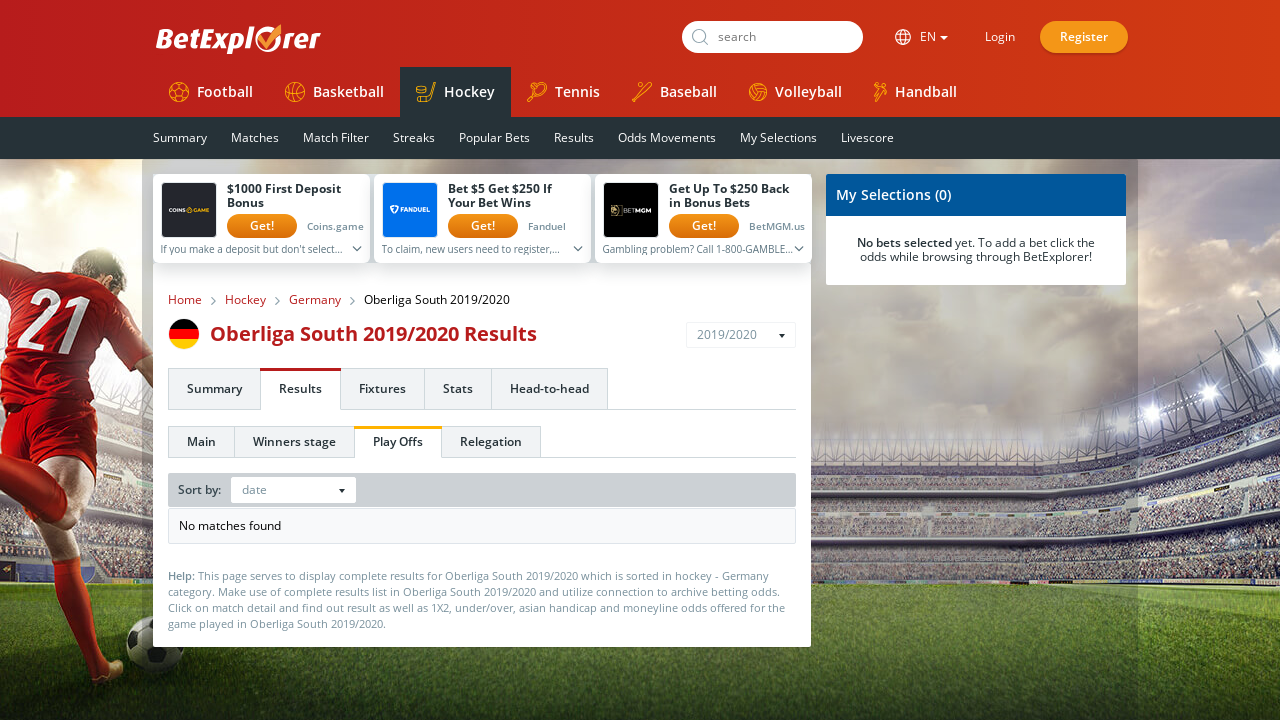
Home (185, 300)
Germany (315, 300)
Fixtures (382, 388)
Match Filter (336, 137)
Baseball (674, 92)
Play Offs (398, 441)
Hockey (455, 92)
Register (1084, 36)
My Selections (778, 137)
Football (211, 92)
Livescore (867, 137)
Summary (180, 137)
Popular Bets (494, 137)
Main (201, 441)
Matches (255, 137)
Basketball (334, 92)
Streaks (414, 137)
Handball (915, 92)
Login (1000, 36)
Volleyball (795, 91)
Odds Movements (667, 137)
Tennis (563, 92)
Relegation (491, 441)
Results (574, 137)
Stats (458, 388)
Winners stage (294, 441)
